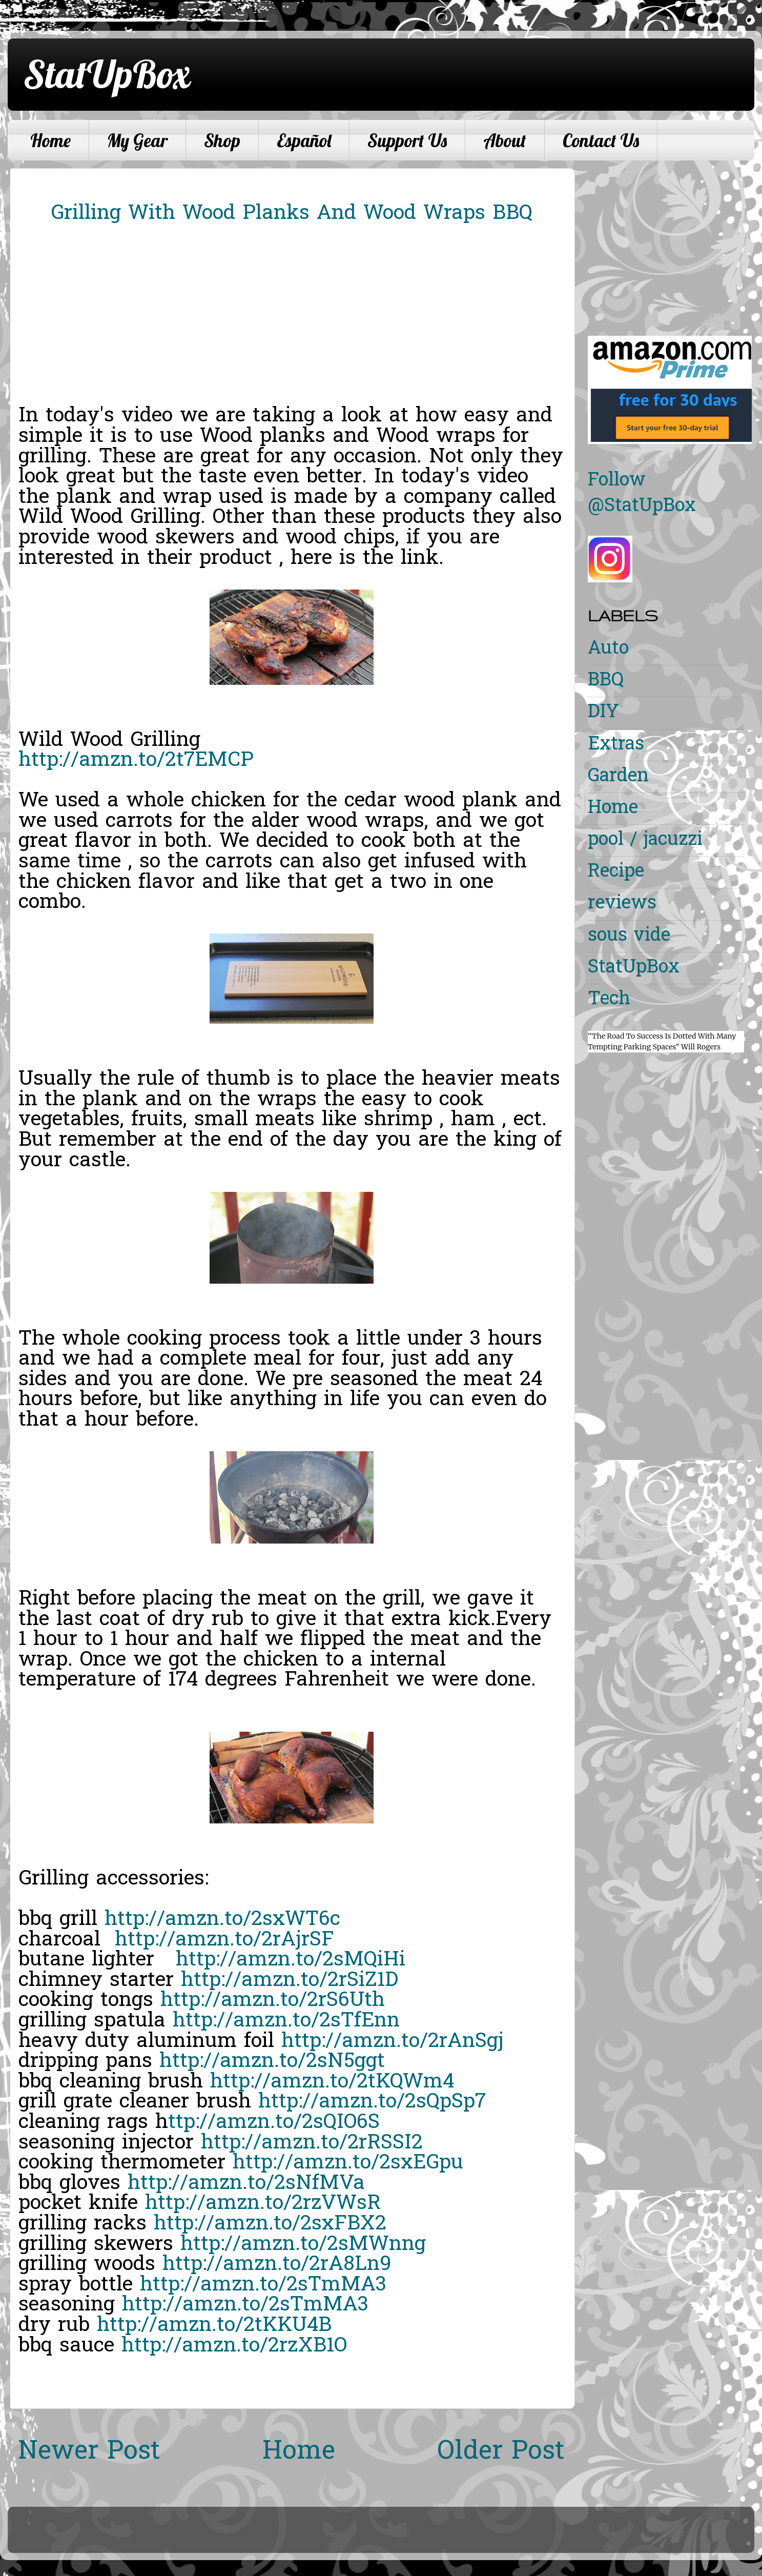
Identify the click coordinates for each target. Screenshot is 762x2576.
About (504, 140)
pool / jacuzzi (645, 840)
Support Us (407, 140)
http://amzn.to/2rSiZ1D (289, 1981)
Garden (618, 776)
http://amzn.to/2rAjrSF (224, 1940)
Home (50, 140)
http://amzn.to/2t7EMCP (136, 761)
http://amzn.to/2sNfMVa (246, 2184)
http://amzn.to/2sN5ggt (272, 2062)
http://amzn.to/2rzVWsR (263, 2204)
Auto (608, 649)
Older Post (501, 2452)
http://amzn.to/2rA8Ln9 (276, 2265)
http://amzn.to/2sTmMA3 (263, 2285)
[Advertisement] (674, 240)
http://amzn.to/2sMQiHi (290, 1960)
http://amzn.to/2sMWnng (303, 2245)
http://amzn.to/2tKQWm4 (332, 2082)
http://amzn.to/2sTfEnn (286, 2021)
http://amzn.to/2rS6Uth (272, 2001)
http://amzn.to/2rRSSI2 (312, 2143)
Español (304, 140)
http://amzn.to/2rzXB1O (234, 2346)
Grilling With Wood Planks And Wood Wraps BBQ (291, 214)
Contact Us (601, 140)
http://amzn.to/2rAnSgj (392, 2042)
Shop (222, 140)
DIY (603, 712)
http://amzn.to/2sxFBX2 (270, 2224)
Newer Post (89, 2452)
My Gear (137, 140)
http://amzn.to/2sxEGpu (348, 2163)
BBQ (606, 681)
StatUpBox (106, 74)
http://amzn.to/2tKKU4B (214, 2326)
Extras (616, 745)
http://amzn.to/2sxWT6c (222, 1920)
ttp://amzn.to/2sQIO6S (274, 2123)
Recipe (616, 872)
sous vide (629, 936)
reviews (622, 904)
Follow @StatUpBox (642, 494)
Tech (609, 999)
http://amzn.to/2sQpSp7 (372, 2102)
